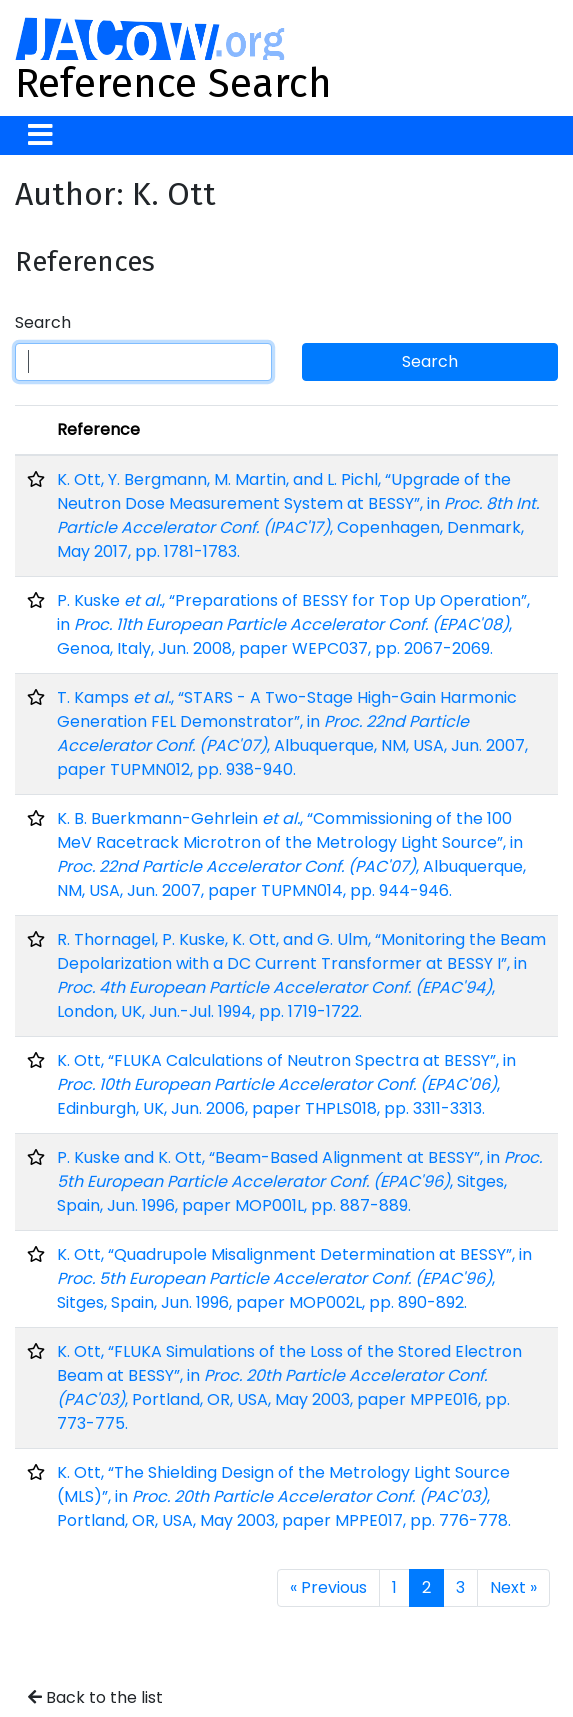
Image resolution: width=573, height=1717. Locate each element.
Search (43, 322)
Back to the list (95, 1697)
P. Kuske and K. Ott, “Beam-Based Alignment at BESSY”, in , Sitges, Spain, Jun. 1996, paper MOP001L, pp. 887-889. (299, 1181)
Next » (513, 1587)
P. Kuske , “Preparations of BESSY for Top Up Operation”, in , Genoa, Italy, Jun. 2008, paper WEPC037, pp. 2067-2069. (293, 624)
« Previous (328, 1587)
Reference (98, 429)
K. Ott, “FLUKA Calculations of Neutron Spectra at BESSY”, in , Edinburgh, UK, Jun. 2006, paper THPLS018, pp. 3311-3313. (286, 1084)
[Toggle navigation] (40, 135)
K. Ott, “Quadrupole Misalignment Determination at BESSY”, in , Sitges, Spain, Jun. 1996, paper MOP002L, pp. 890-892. (294, 1278)
